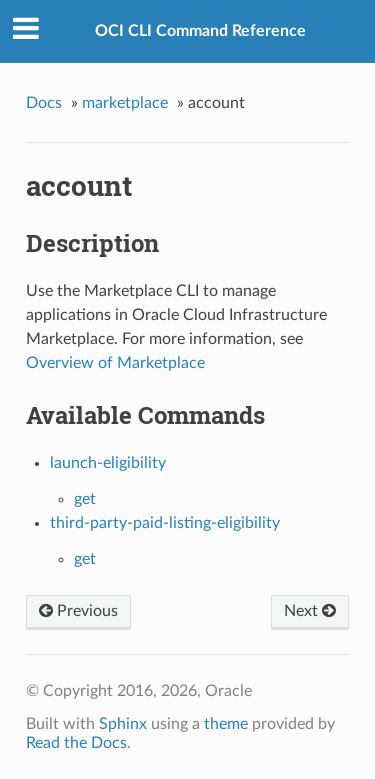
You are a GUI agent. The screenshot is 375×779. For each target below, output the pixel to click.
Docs (44, 103)
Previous (78, 611)
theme (226, 724)
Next (310, 611)
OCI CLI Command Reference (200, 31)
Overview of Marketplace (115, 363)
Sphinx (123, 724)
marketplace (125, 103)
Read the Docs (76, 743)
